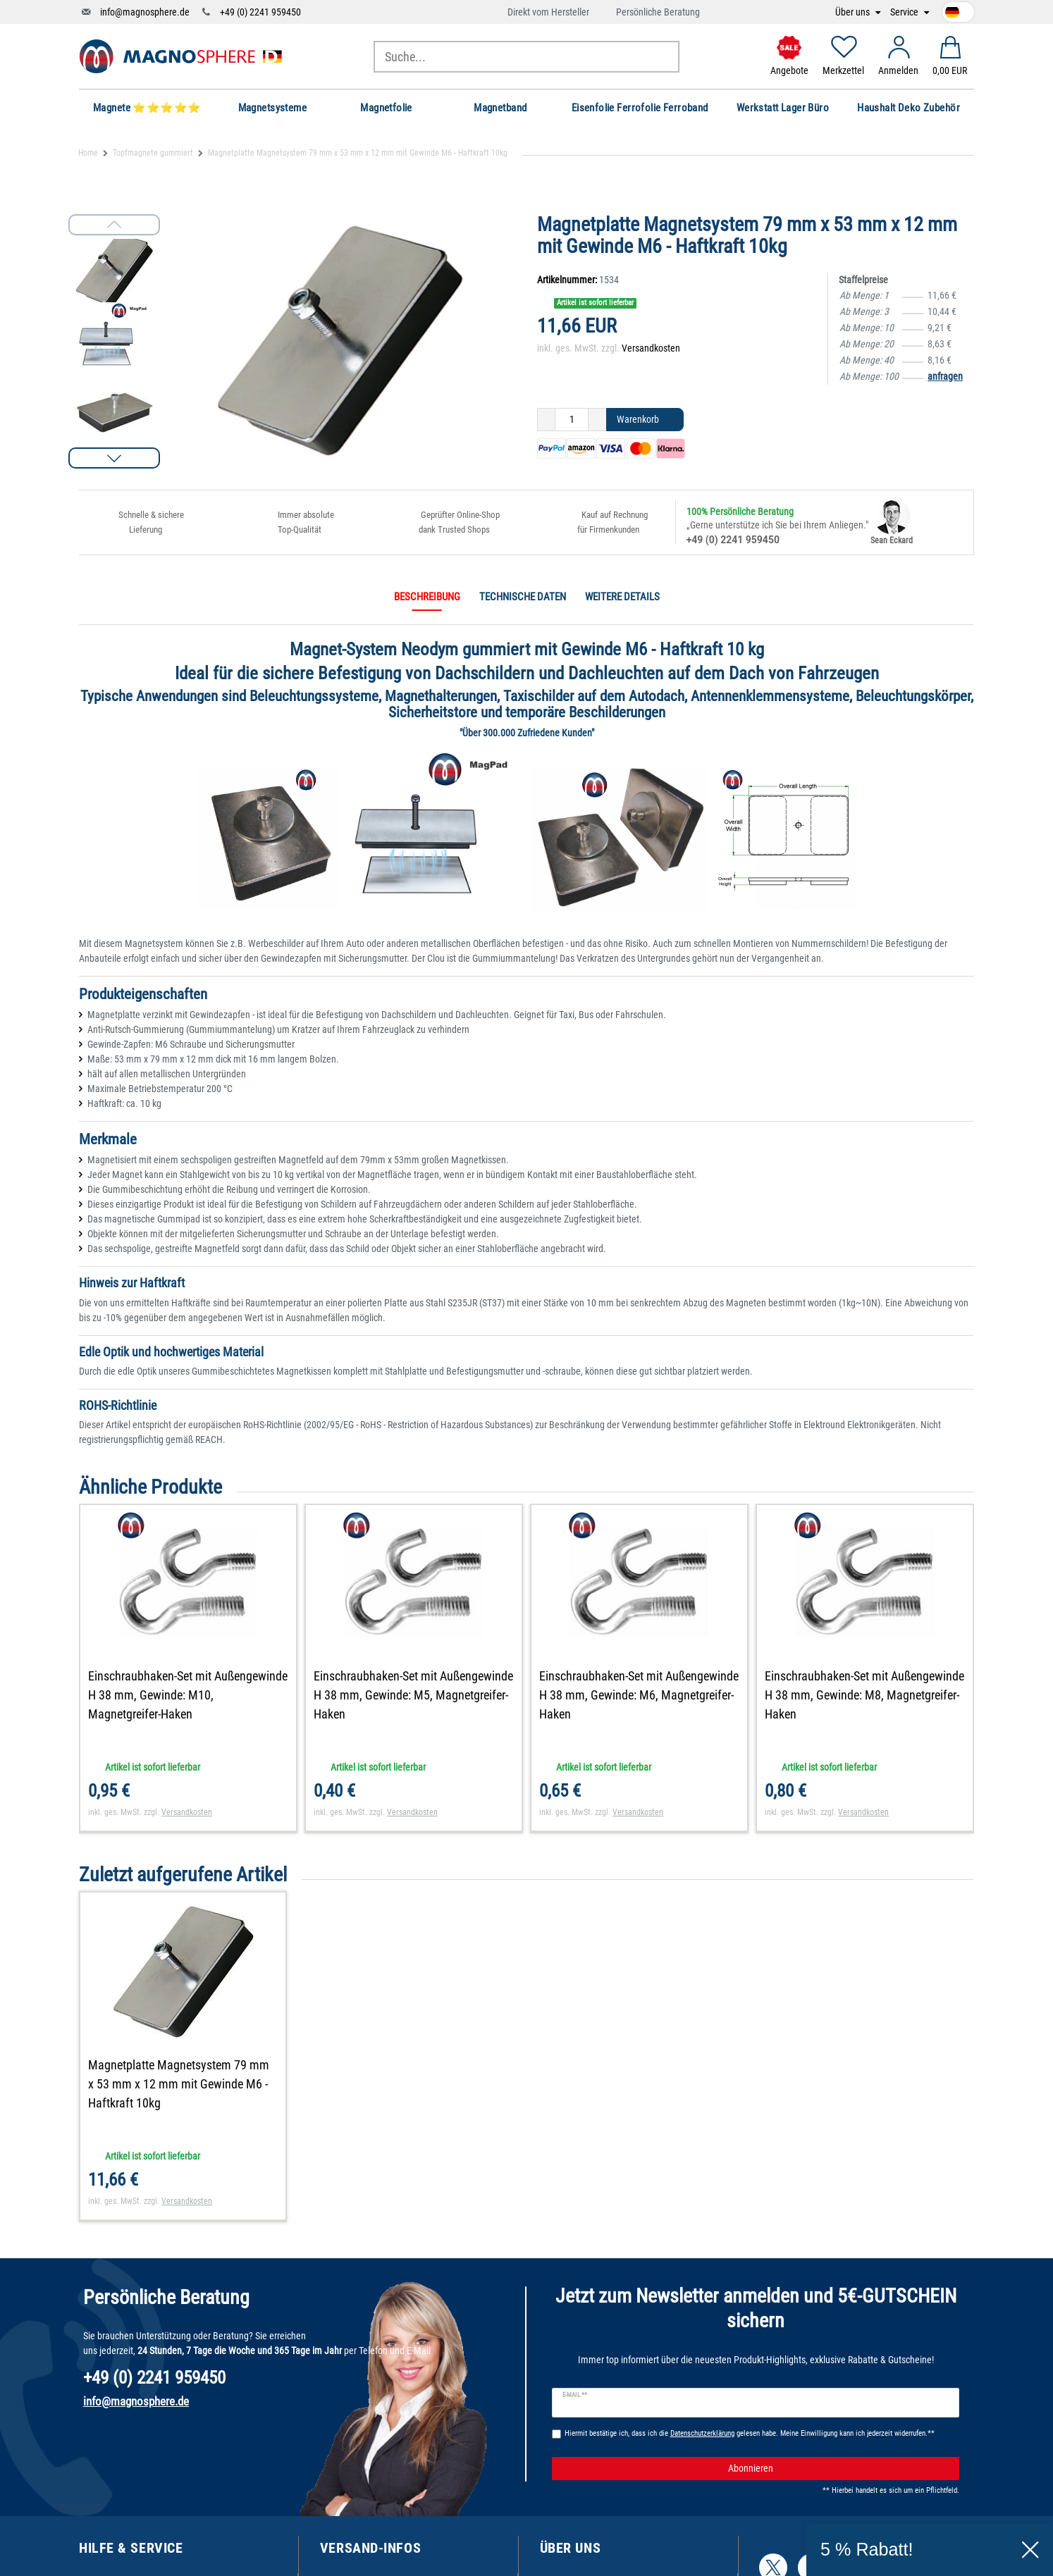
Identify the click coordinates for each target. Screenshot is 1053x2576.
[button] (114, 458)
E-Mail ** (574, 2394)
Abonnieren (838, 2469)
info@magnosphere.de (145, 12)
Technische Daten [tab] (522, 596)
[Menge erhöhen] (597, 420)
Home (88, 153)
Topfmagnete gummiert (153, 153)
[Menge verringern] (546, 420)
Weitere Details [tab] (622, 596)
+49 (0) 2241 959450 (260, 12)
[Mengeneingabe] (572, 420)
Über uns (853, 12)
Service (905, 12)
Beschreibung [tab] (427, 596)
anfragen (945, 376)
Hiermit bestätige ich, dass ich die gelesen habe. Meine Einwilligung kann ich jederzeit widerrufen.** (750, 2433)
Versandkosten (651, 348)
